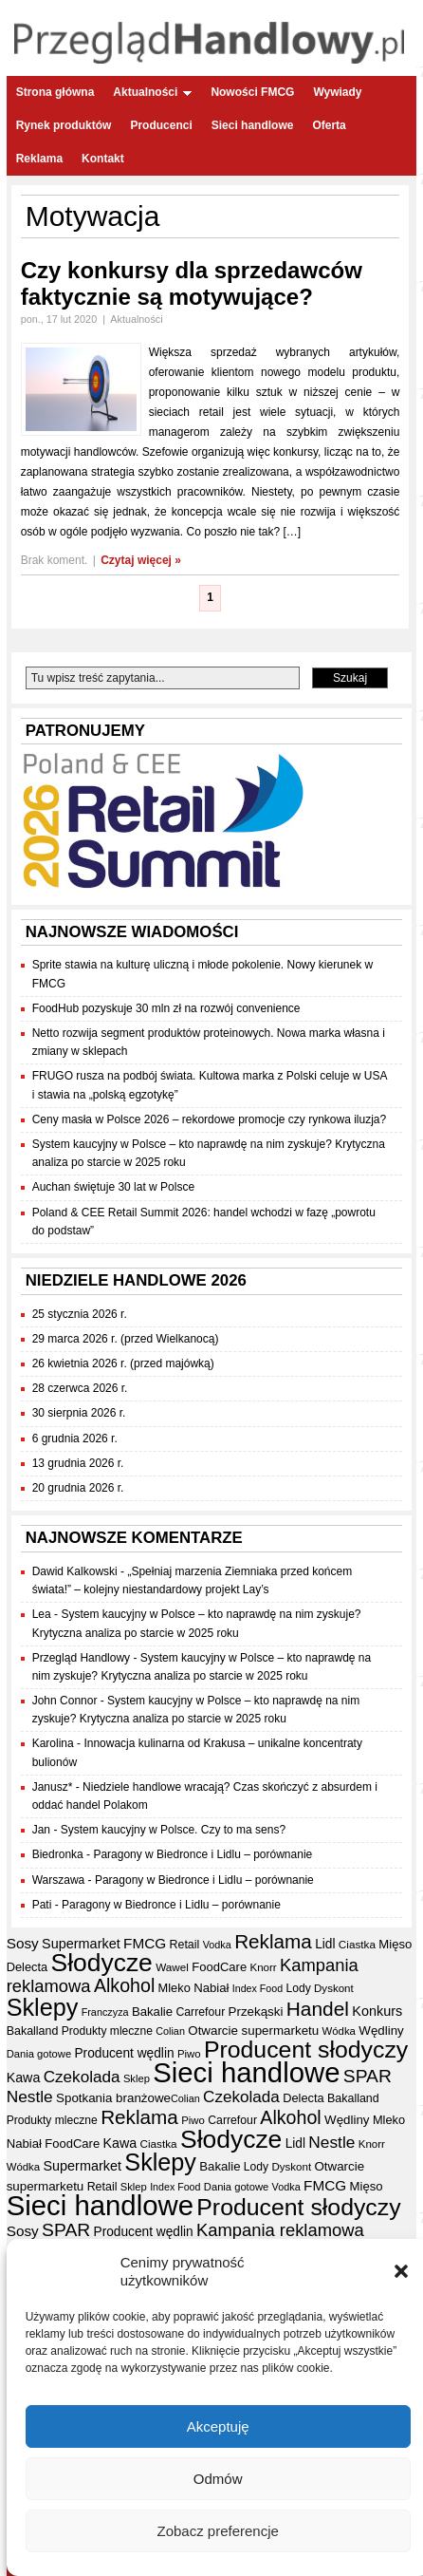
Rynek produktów (64, 125)
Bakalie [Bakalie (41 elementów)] (152, 2011)
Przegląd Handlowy (81, 1657)
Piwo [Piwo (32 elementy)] (189, 2053)
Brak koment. (54, 560)
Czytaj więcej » (141, 560)
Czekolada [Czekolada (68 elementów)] (82, 2077)
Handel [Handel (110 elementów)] (317, 2009)
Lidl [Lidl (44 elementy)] (325, 1944)
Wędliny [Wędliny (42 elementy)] (381, 2030)
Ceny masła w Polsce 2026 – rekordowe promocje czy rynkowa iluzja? (209, 1119)
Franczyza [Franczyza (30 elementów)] (105, 2012)
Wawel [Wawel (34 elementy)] (172, 1967)
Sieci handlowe (253, 125)
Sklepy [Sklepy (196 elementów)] (43, 2007)
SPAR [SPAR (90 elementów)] (367, 2076)
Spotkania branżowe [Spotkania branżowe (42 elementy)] (113, 2098)
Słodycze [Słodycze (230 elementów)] (101, 1962)
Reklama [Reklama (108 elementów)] (273, 1941)
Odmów (218, 2480)
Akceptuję (218, 2427)
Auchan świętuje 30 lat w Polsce (113, 1187)
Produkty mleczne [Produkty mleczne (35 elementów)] (107, 2031)
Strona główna (55, 92)
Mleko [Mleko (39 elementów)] (174, 1988)
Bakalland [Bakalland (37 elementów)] (33, 2031)
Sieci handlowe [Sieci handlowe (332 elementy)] (246, 2072)
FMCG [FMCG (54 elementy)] (144, 1943)
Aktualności (152, 92)
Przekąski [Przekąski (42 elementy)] (256, 2011)
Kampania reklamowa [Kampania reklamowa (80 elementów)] (280, 2230)
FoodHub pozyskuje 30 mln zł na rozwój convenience (166, 1008)
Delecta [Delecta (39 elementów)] (27, 1967)
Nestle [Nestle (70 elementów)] (30, 2096)
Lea (41, 1614)
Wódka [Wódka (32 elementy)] (339, 2031)
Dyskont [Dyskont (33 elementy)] (334, 1988)
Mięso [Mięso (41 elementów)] (395, 1944)
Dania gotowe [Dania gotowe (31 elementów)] (39, 2053)
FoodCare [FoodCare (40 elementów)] (219, 1967)
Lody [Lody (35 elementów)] (297, 1988)
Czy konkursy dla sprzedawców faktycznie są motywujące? (191, 283)
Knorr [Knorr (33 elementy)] (262, 1967)
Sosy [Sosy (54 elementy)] (23, 1943)
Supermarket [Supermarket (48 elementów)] (81, 1943)
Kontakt (103, 158)
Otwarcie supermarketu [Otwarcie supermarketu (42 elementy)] (253, 2030)
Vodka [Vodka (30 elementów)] (217, 1944)
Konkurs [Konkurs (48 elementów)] (377, 2011)
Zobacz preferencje (217, 2532)
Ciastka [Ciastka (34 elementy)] (357, 1944)
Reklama (39, 158)
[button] (401, 2273)
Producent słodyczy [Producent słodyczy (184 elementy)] (306, 2049)
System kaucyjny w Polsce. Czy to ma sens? (173, 1829)
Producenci (161, 125)
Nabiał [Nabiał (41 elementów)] (211, 1988)
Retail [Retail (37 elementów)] (184, 1944)
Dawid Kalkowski (75, 1571)
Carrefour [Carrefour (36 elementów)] (200, 2012)
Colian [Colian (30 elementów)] (170, 2031)
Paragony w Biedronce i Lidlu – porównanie (202, 1854)
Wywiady (337, 92)
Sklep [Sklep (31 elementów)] (136, 2078)
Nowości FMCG (252, 92)
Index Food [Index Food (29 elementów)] (257, 1988)
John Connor (65, 1700)
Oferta (328, 125)
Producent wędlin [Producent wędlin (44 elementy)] (124, 2053)
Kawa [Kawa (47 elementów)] (24, 2077)
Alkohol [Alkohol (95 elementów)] (124, 1985)
